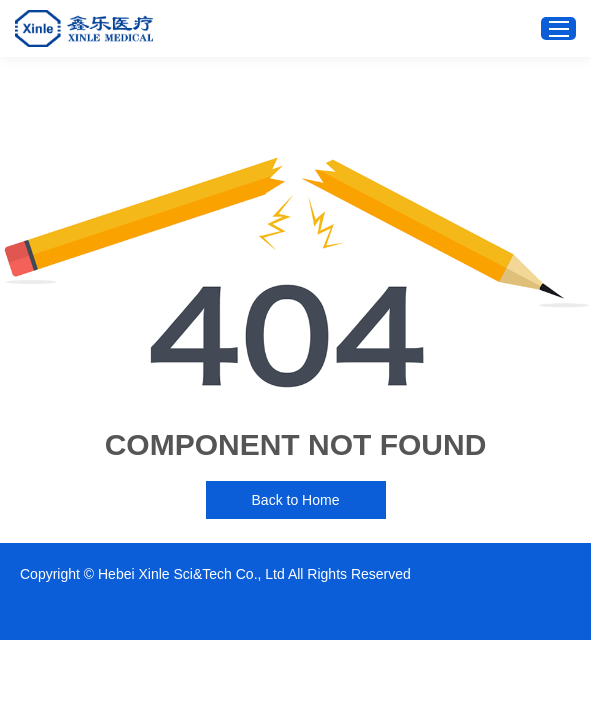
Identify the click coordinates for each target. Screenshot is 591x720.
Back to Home (296, 500)
